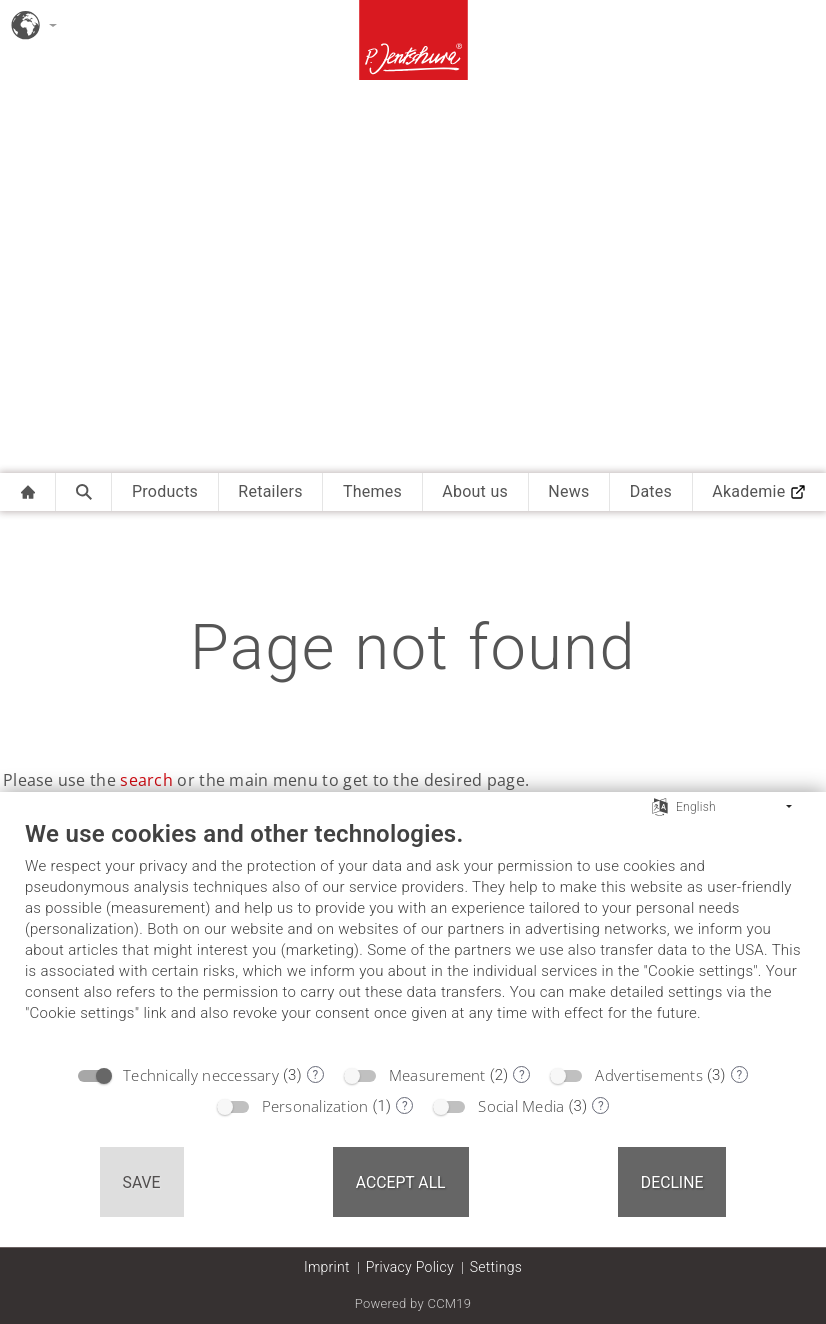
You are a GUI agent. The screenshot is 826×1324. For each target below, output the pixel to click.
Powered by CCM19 (413, 1303)
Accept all (401, 1182)
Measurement (437, 1075)
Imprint (327, 1267)
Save (142, 1182)
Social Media (521, 1106)
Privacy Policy (410, 1267)
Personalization (315, 1106)
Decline (672, 1182)
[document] (413, 936)
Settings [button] (496, 1267)
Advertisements (649, 1075)
